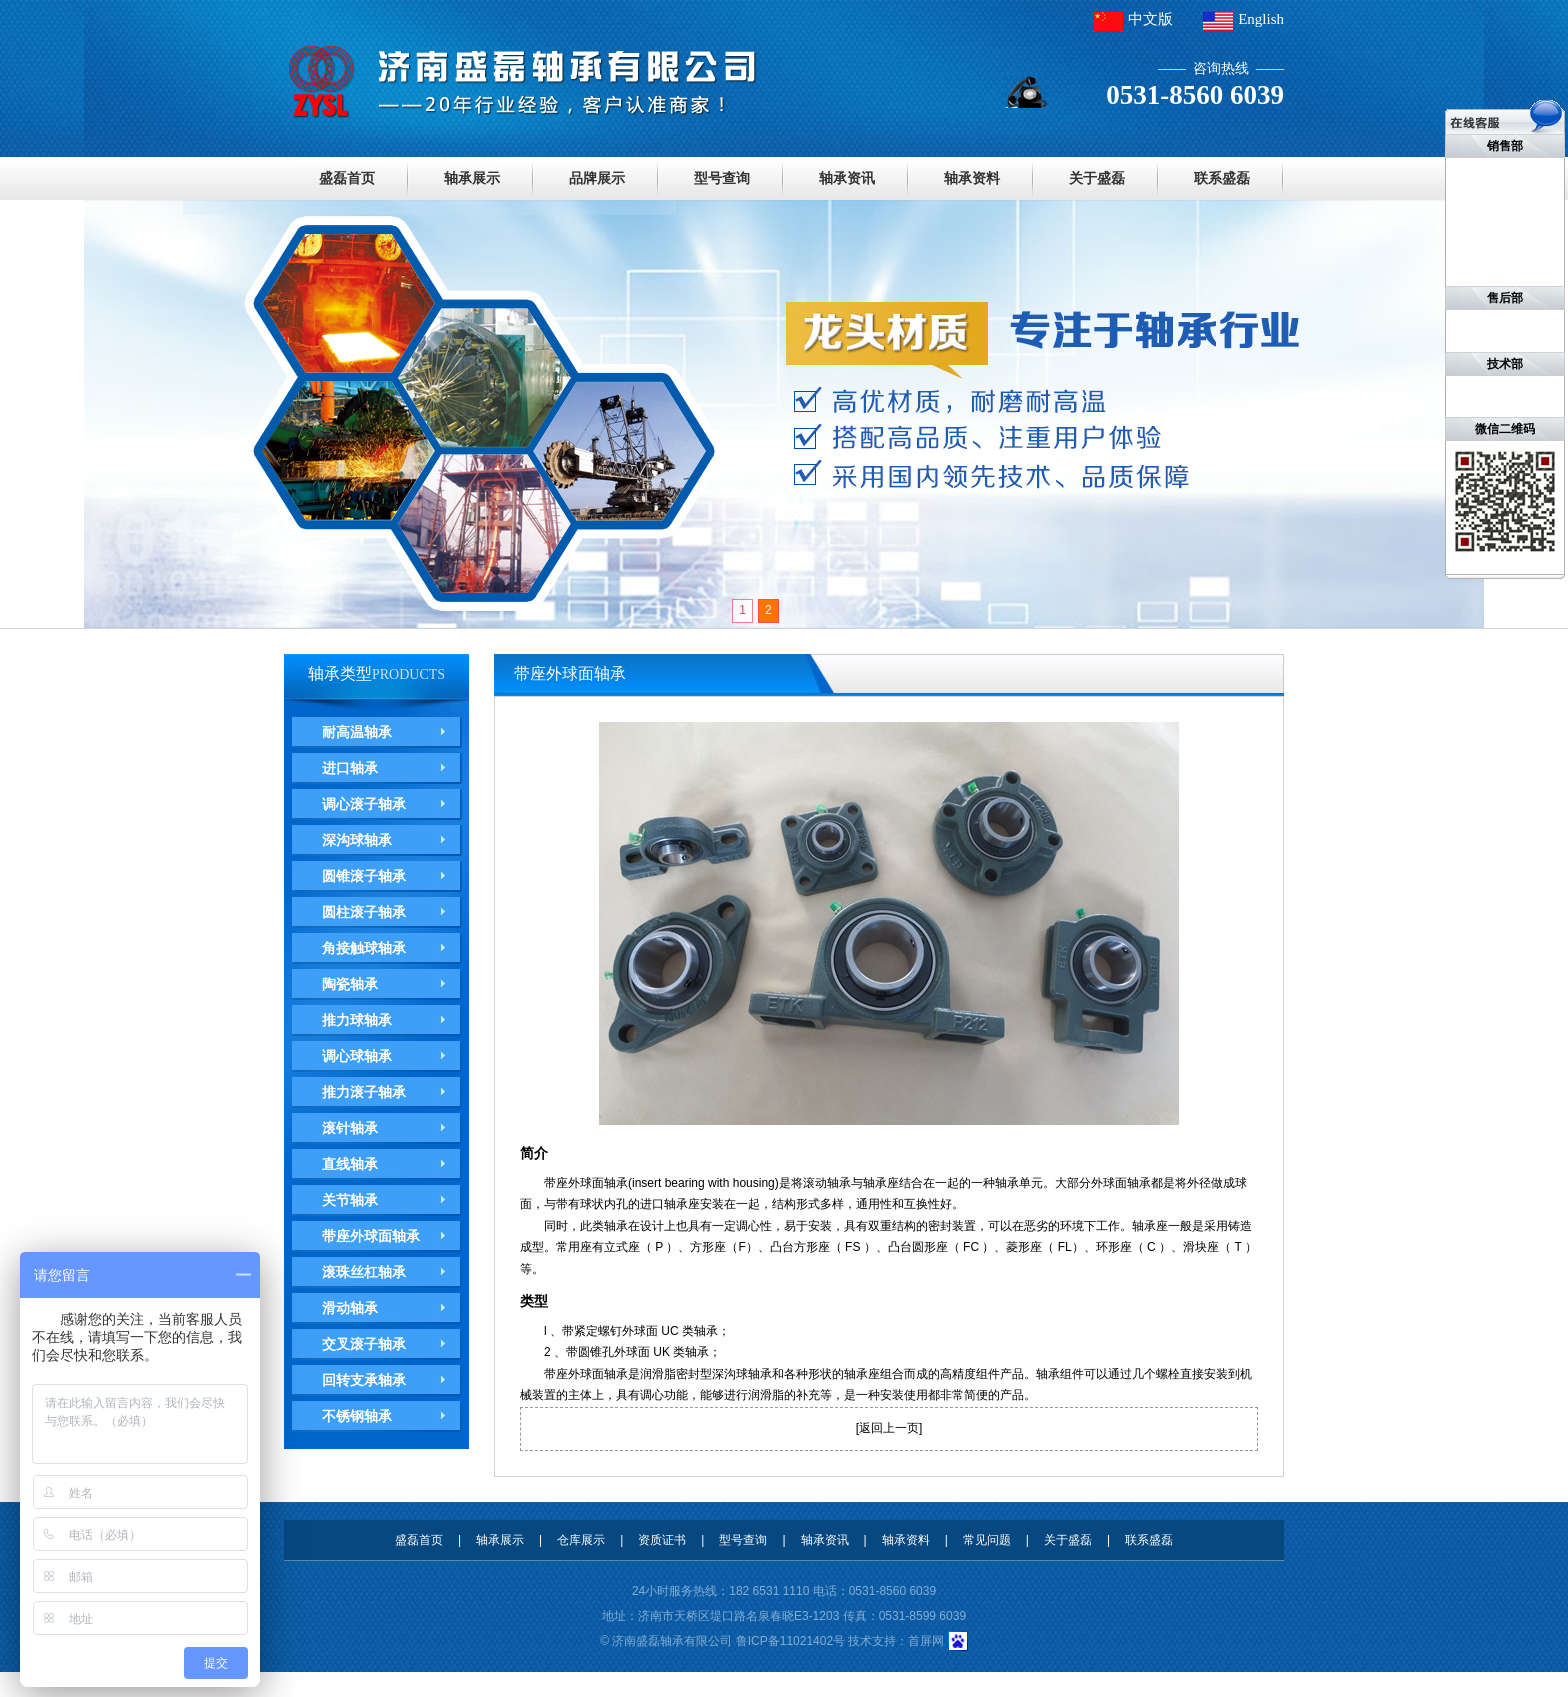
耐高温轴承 (357, 732)
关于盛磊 (1097, 178)
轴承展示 (472, 178)
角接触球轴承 (364, 948)
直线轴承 (350, 1164)
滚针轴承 (350, 1128)
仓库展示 (581, 1540)
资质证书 (662, 1540)
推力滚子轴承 (364, 1092)
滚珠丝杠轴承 (364, 1272)
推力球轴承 (357, 1020)
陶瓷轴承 (350, 984)
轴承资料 (972, 178)
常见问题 (987, 1540)
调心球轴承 (357, 1056)
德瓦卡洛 (10, 1684)
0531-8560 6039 (892, 1591)
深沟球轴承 (357, 840)
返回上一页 (889, 1428)
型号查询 (722, 178)
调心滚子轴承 (364, 804)
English (1261, 19)
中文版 (1150, 19)
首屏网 (926, 1641)
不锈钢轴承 (357, 1416)
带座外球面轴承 (371, 1236)
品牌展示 (597, 178)
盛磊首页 (347, 178)
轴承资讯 (847, 178)
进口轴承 (350, 768)
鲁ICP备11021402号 (790, 1641)
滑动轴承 (350, 1308)
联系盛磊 (1222, 178)
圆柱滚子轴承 (364, 912)
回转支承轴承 (364, 1380)
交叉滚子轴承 (364, 1344)
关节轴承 (350, 1200)
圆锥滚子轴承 (364, 876)
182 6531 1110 (769, 1591)
